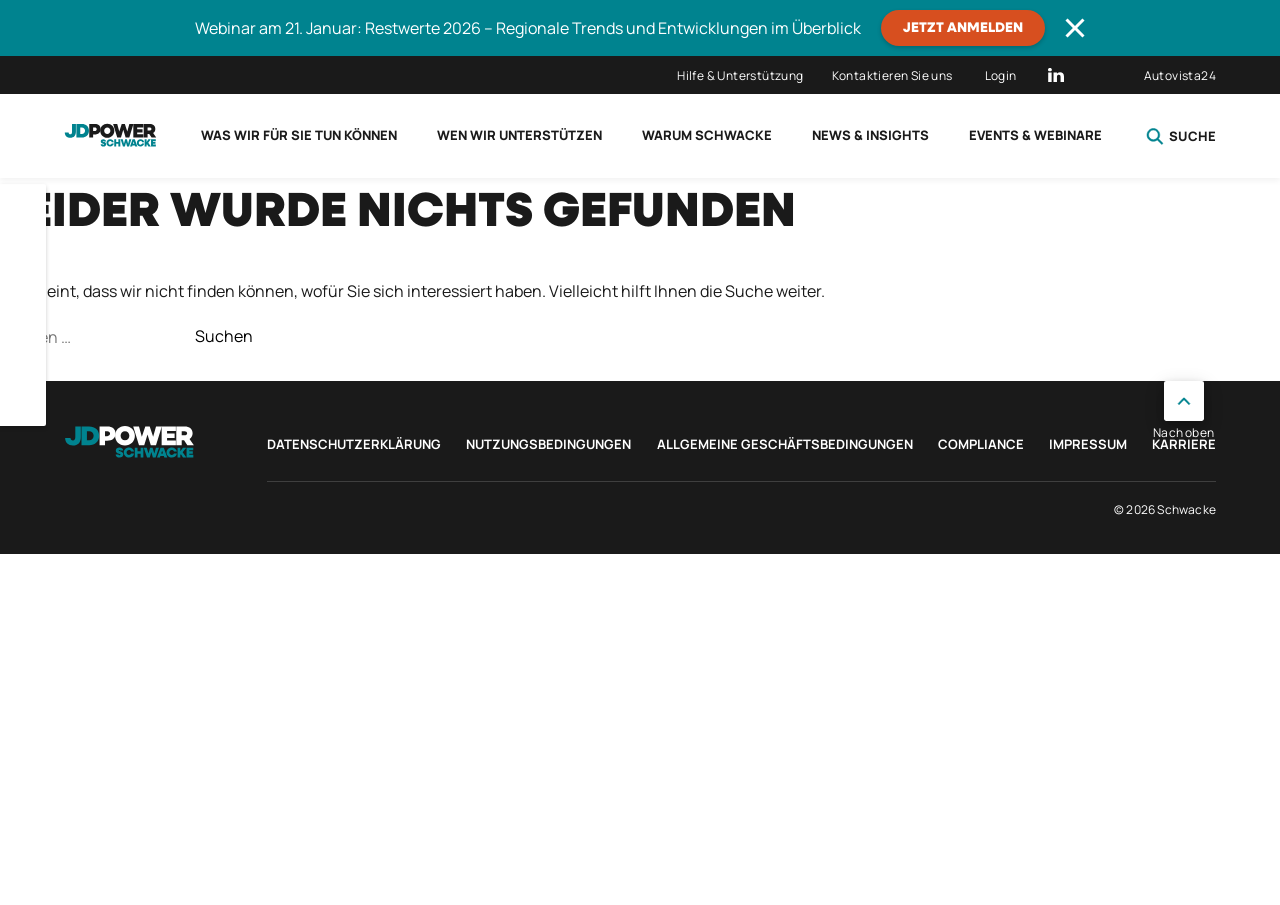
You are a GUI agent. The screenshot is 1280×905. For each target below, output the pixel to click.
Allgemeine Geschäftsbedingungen (785, 444)
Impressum (1088, 444)
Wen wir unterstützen (519, 135)
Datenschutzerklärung (354, 444)
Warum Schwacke (707, 135)
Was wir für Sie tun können (299, 135)
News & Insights (870, 135)
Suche (1181, 136)
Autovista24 (1180, 75)
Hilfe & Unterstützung (740, 75)
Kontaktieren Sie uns (892, 75)
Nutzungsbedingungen (548, 444)
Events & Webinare (1035, 135)
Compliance (981, 444)
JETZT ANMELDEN (963, 28)
